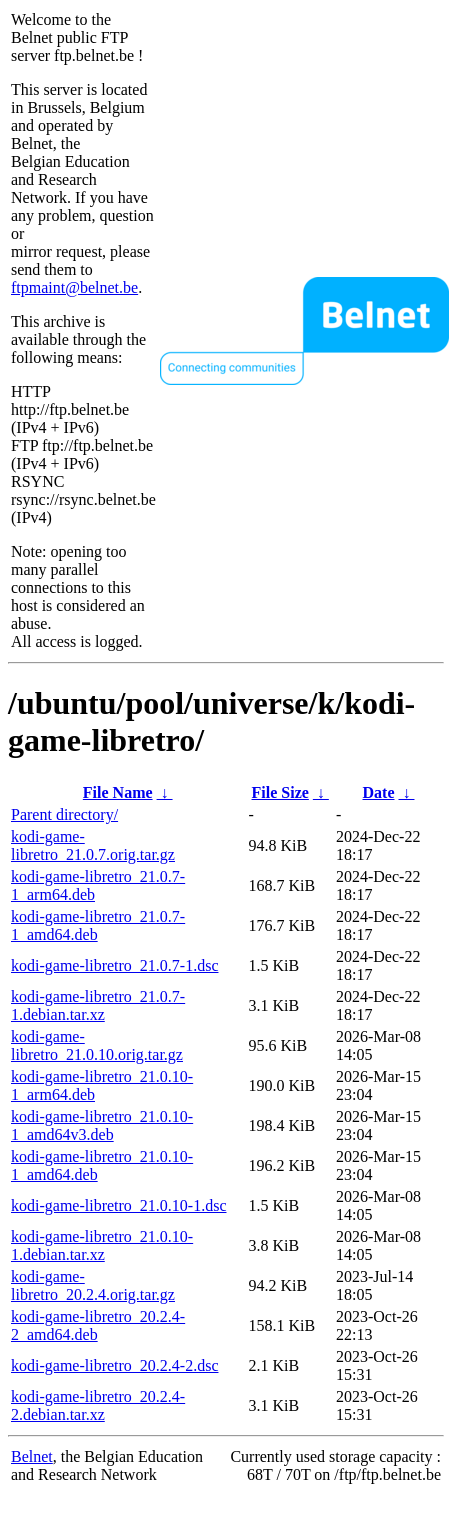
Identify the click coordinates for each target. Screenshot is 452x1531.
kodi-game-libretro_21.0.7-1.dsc (115, 965)
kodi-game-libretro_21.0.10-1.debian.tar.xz (102, 1245)
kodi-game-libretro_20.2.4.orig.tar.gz (93, 1285)
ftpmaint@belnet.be (74, 287)
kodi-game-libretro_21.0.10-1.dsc (119, 1205)
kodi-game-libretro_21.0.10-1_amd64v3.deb (102, 1125)
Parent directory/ (64, 814)
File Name (118, 792)
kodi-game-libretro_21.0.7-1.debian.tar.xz (98, 1005)
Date (379, 792)
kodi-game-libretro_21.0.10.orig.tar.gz (97, 1045)
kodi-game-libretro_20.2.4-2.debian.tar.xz (98, 1405)
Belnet (32, 1456)
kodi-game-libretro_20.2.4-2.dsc (115, 1365)
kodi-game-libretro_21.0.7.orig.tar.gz (93, 845)
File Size (280, 792)
